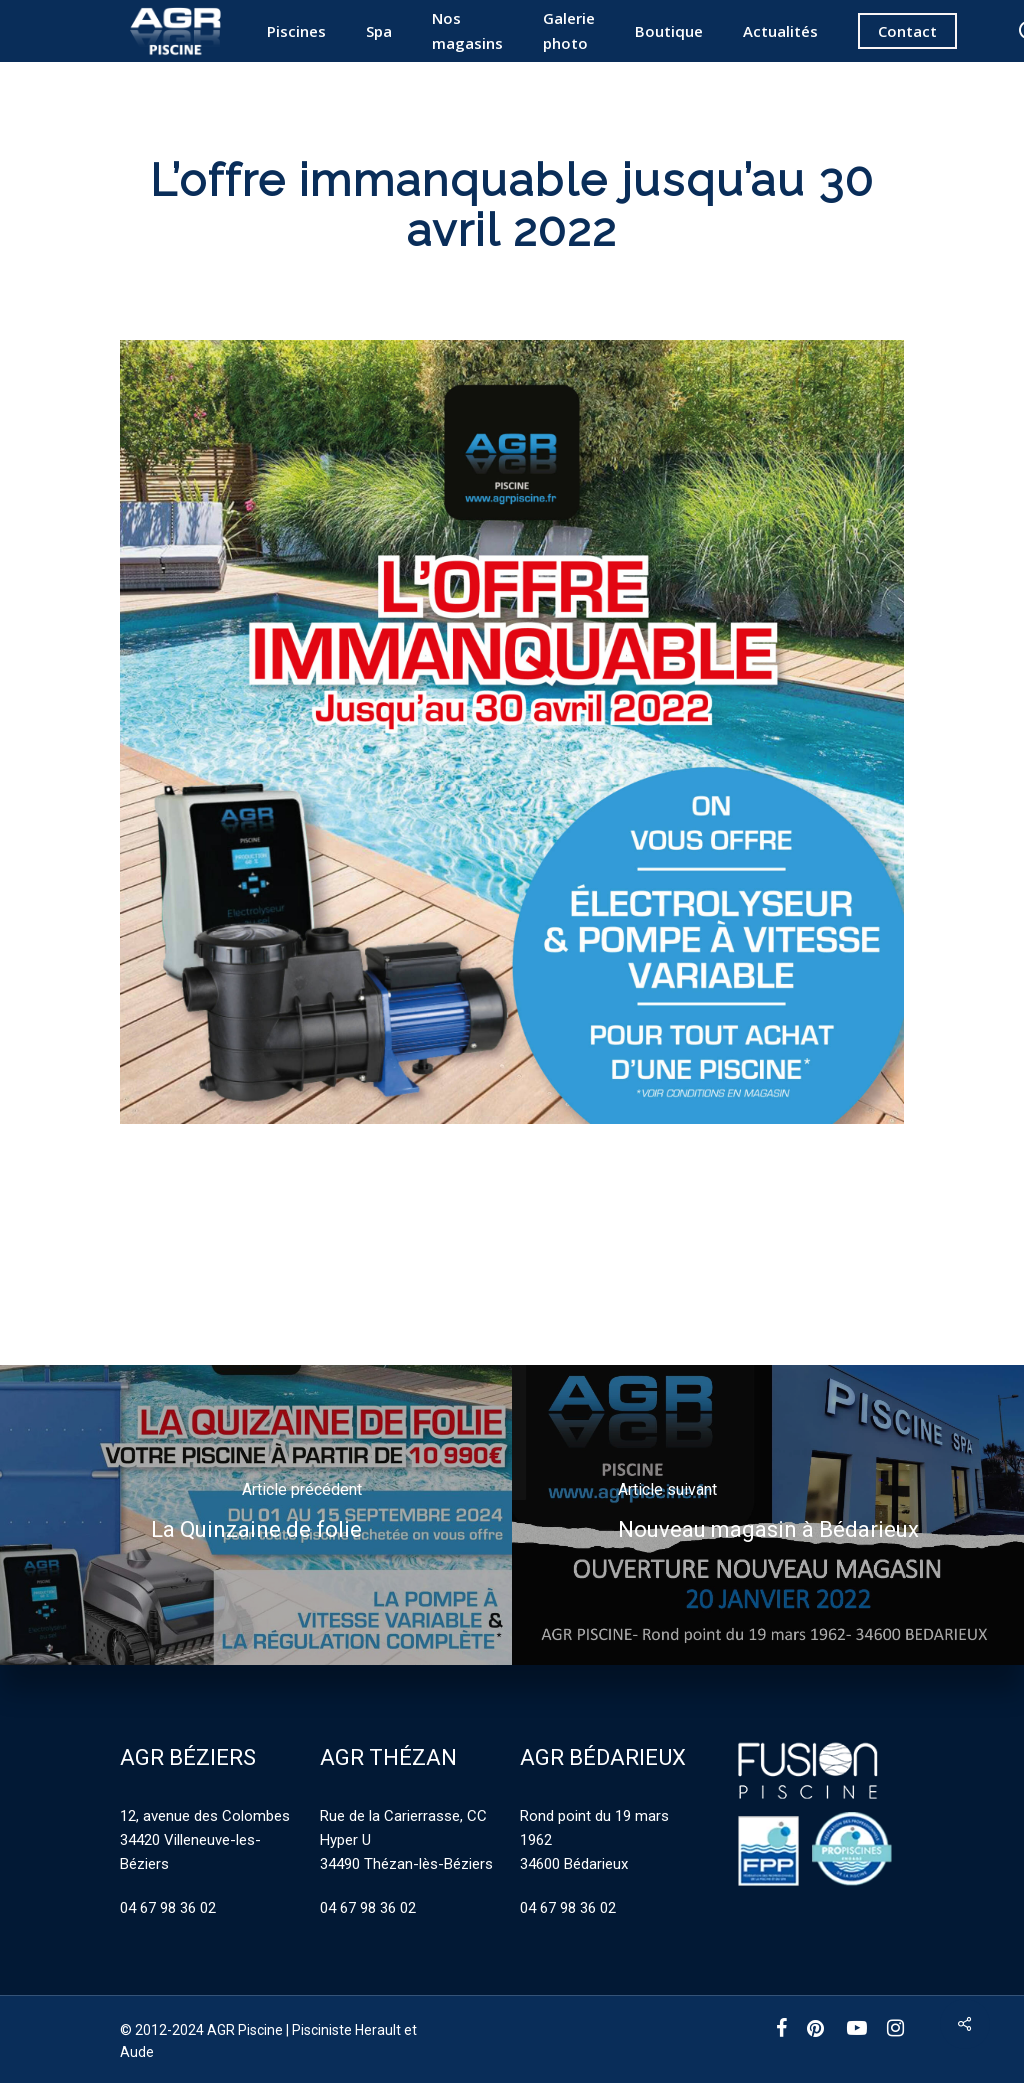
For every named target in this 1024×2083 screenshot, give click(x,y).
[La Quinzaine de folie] (256, 1515)
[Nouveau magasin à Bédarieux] (768, 1515)
